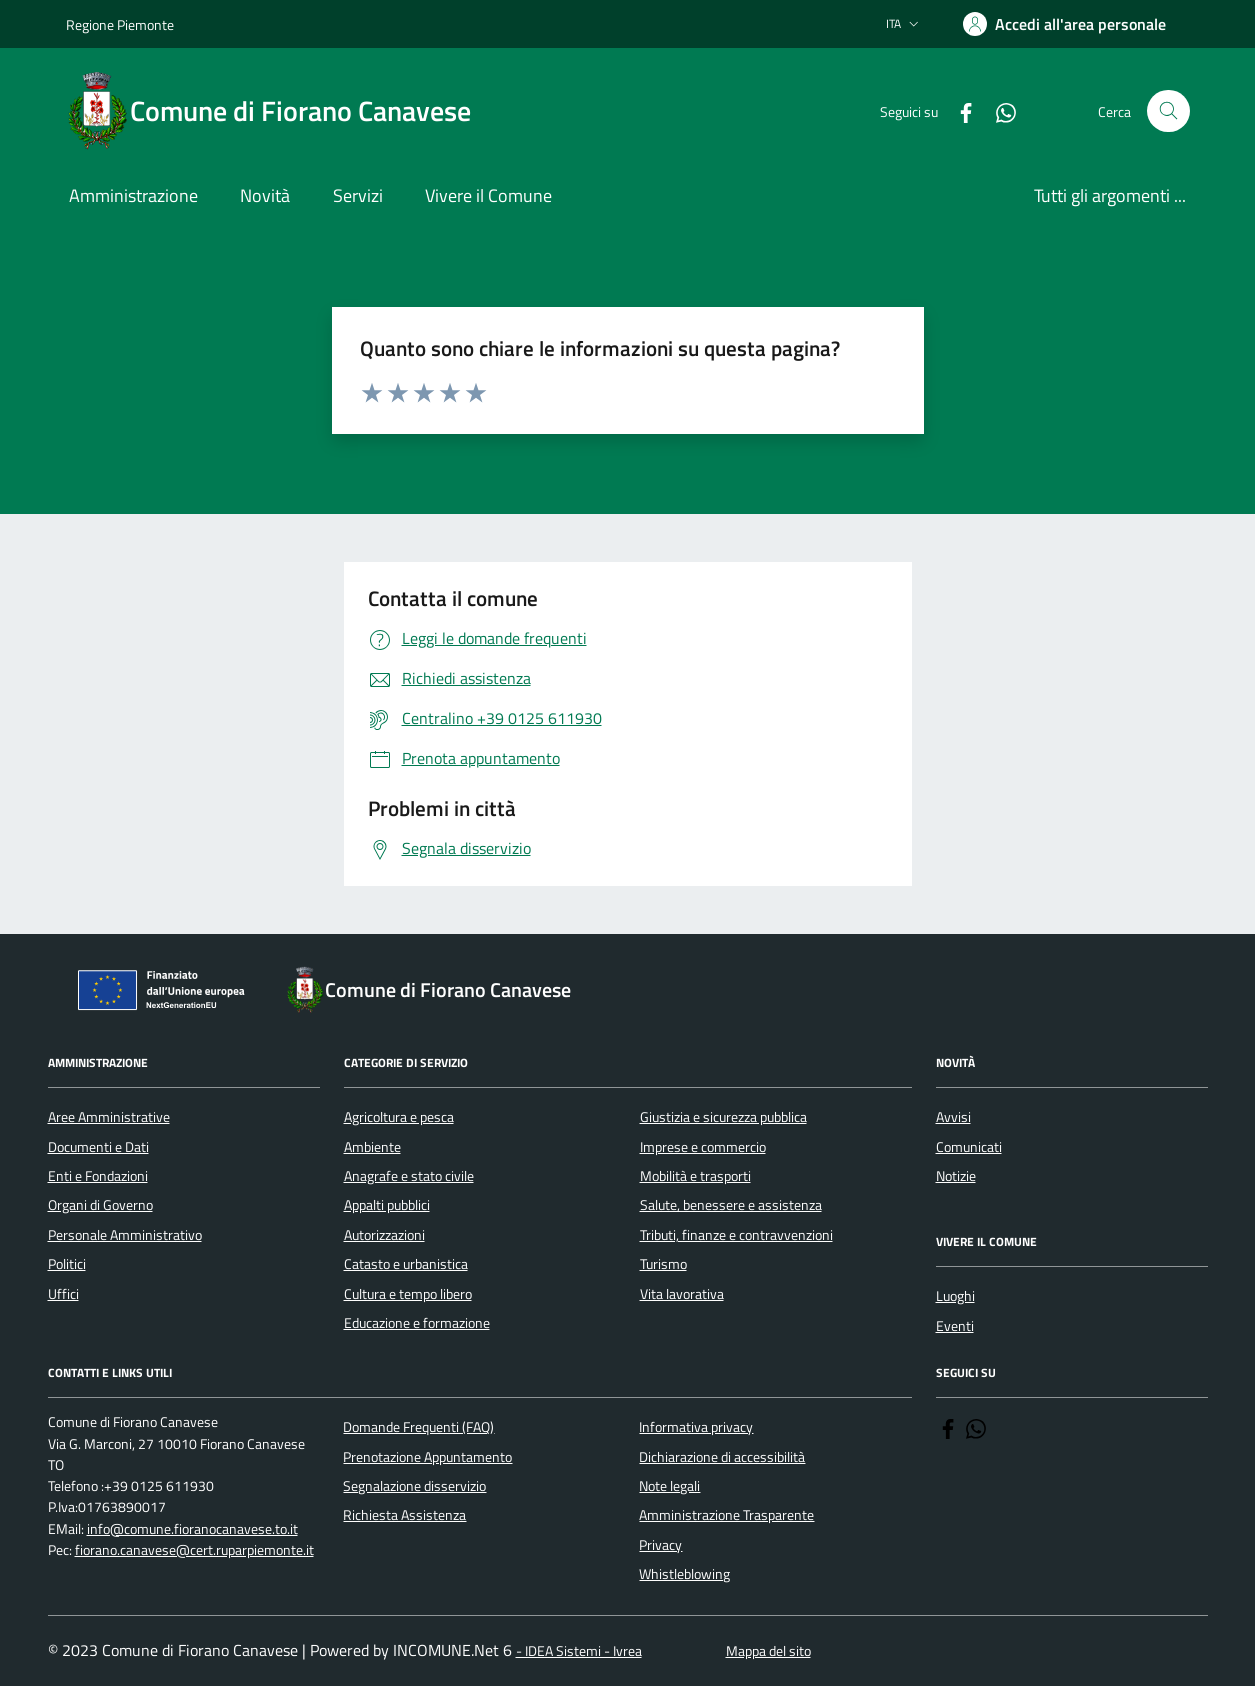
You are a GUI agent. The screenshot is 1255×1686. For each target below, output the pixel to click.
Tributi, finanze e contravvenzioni (736, 1235)
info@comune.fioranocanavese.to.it (192, 1529)
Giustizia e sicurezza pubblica (723, 1117)
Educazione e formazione (417, 1323)
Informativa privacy (696, 1427)
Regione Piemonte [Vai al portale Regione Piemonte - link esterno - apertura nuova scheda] (120, 24)
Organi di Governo (100, 1205)
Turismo (663, 1264)
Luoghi (955, 1296)
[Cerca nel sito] (1168, 111)
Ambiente (372, 1147)
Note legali (669, 1486)
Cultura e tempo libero (408, 1294)
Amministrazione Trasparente (726, 1515)
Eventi (955, 1326)
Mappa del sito (768, 1651)
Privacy (660, 1545)
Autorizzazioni (384, 1235)
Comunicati (969, 1147)
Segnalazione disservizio (414, 1486)
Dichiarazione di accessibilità (722, 1457)
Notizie (956, 1176)
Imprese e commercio (703, 1147)
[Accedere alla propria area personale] (1064, 24)
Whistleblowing (684, 1574)
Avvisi (953, 1117)
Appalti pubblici (387, 1205)
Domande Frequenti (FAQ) (418, 1427)
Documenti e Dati (98, 1147)
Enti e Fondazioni (98, 1176)
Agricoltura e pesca (399, 1117)
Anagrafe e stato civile (409, 1176)
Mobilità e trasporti (695, 1176)
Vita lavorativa (682, 1294)
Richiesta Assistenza (404, 1515)
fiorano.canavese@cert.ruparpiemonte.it (194, 1550)
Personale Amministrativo (125, 1235)
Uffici (63, 1294)
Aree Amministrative (109, 1117)
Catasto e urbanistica (406, 1264)
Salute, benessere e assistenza (731, 1205)
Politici (67, 1264)
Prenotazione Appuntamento (427, 1457)
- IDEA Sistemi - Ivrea (579, 1651)
